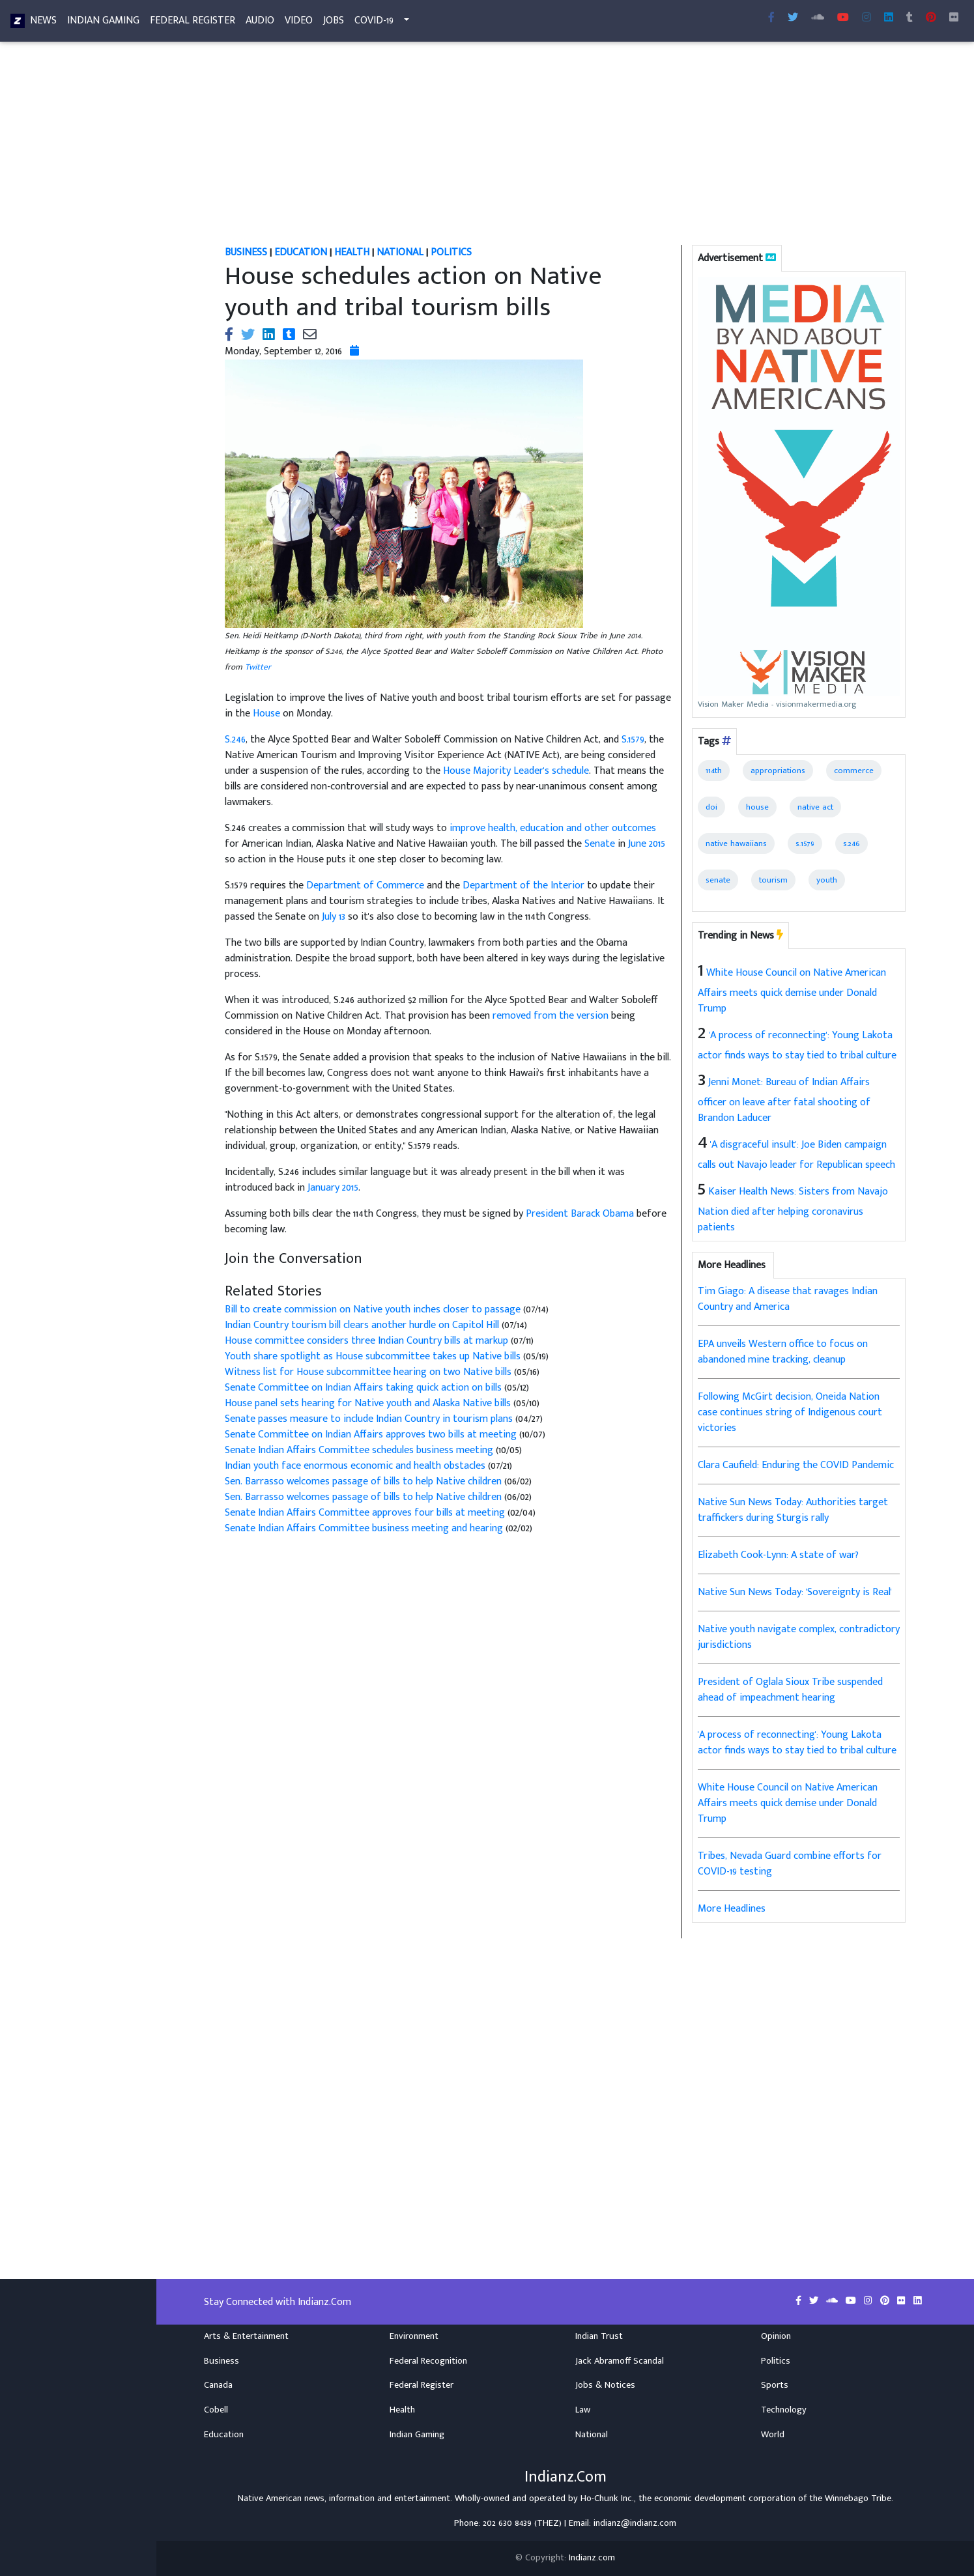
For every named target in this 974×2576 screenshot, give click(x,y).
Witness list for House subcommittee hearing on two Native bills (368, 1372)
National (591, 2434)
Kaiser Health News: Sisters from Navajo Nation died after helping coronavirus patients (793, 1209)
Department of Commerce (365, 885)
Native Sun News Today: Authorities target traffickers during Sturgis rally (793, 1510)
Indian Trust (599, 2336)
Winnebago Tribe (858, 2498)
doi (711, 807)
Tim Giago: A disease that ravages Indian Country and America (788, 1299)
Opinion (776, 2336)
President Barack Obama (580, 1214)
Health (402, 2410)
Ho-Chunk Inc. (607, 2498)
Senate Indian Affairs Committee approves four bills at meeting (365, 1513)
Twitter (258, 667)
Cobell (216, 2410)
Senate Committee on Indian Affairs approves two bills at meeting (371, 1434)
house (757, 807)
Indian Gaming (103, 23)
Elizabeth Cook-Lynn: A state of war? (778, 1555)
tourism (773, 880)
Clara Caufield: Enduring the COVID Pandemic (796, 1465)
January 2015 (333, 1187)
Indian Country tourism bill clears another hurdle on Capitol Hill (362, 1325)
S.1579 (633, 739)
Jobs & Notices (605, 2385)
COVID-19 (374, 23)
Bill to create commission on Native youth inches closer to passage (373, 1309)
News (43, 23)
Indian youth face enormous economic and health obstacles (355, 1466)
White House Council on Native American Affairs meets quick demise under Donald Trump (792, 990)
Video (299, 23)
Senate (599, 844)
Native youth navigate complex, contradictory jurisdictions (799, 1637)
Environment (414, 2336)
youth (826, 880)
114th (714, 770)
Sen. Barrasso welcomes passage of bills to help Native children (363, 1481)
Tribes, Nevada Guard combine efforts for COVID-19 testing (789, 1863)
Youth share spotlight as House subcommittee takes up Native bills (373, 1356)
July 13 (333, 917)
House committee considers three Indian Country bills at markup (366, 1341)
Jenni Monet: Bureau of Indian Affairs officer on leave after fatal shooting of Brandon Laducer (784, 1100)
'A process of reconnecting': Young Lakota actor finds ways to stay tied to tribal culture (797, 1742)
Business (221, 2361)
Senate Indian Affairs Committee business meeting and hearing (364, 1528)
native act (815, 807)
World (772, 2434)
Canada (218, 2385)
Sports (774, 2385)
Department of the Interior (523, 885)
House (266, 713)
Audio (260, 23)
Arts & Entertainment (246, 2336)
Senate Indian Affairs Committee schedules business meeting (359, 1450)
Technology (784, 2410)
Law (582, 2410)
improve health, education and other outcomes (553, 828)
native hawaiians (736, 843)
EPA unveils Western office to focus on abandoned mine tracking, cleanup (783, 1351)
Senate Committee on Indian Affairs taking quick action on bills (363, 1387)
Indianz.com (592, 2558)
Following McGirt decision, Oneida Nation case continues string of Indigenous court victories (790, 1412)
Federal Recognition (428, 2361)
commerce (854, 770)
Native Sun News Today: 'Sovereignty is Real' (795, 1592)
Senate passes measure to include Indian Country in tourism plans (369, 1419)
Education (224, 2434)
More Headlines (732, 1909)
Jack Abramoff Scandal (619, 2361)
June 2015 (646, 844)
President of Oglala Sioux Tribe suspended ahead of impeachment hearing (790, 1689)
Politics (775, 2361)
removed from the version (551, 1016)
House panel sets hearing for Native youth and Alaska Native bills (368, 1403)
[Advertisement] (565, 148)
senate (718, 880)
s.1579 (804, 843)
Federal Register (192, 23)
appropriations (778, 770)
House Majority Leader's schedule (516, 771)
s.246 (851, 843)
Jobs (333, 23)
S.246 (235, 739)
